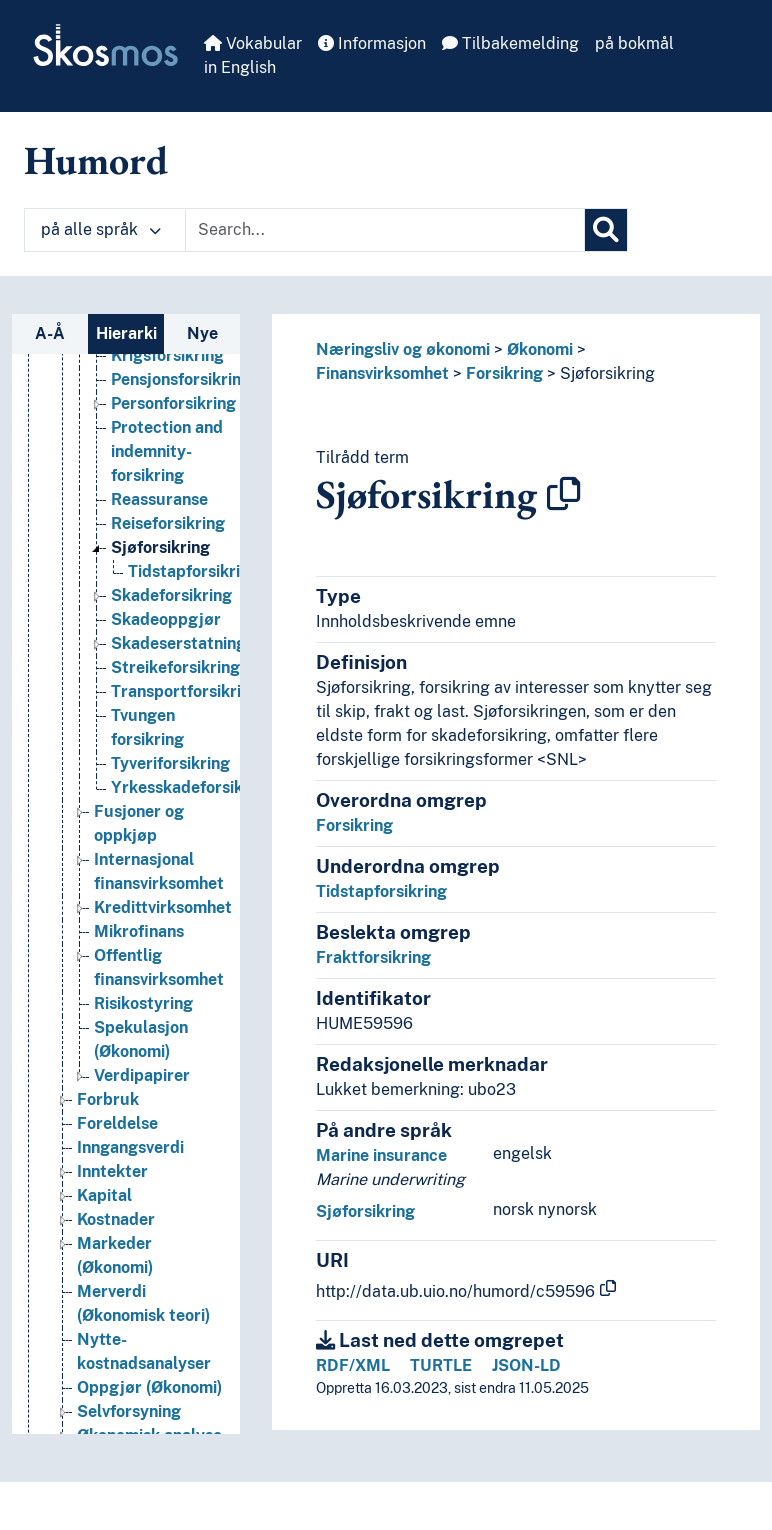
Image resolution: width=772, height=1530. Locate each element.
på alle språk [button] (101, 229)
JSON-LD (526, 1365)
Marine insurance (381, 1155)
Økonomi (540, 349)
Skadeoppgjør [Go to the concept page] (166, 619)
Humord (96, 160)
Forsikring (504, 373)
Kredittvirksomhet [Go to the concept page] (163, 907)
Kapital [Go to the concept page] (104, 1195)
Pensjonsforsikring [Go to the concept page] (181, 379)
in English (240, 67)
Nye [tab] (202, 333)
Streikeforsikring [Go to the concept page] (175, 667)
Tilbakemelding (510, 43)
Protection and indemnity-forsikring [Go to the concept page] (167, 451)
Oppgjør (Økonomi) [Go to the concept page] (149, 1387)
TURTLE (441, 1365)
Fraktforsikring (373, 957)
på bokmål (634, 43)
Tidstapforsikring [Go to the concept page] (193, 571)
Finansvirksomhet (382, 373)
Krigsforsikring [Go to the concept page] (167, 355)
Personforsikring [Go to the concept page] (173, 403)
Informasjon (372, 43)
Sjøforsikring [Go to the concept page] (160, 547)
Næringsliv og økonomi (403, 349)
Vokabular (253, 43)
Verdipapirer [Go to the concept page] (142, 1075)
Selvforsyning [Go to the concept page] (129, 1411)
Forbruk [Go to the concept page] (108, 1099)
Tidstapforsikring (381, 891)
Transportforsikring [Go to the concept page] (185, 691)
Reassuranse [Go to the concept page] (159, 499)
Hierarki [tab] (126, 333)
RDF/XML (353, 1365)
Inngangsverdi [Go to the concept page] (130, 1147)
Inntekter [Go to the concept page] (112, 1171)
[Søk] (606, 230)
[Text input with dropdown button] (385, 230)
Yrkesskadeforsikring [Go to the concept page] (192, 787)
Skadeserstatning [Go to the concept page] (178, 643)
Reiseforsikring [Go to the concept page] (168, 523)
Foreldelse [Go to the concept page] (117, 1123)
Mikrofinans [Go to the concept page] (139, 931)
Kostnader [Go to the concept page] (116, 1219)
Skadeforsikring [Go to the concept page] (171, 595)
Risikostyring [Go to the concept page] (143, 1003)
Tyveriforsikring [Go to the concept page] (170, 763)
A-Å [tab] (50, 333)
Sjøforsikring (607, 373)
